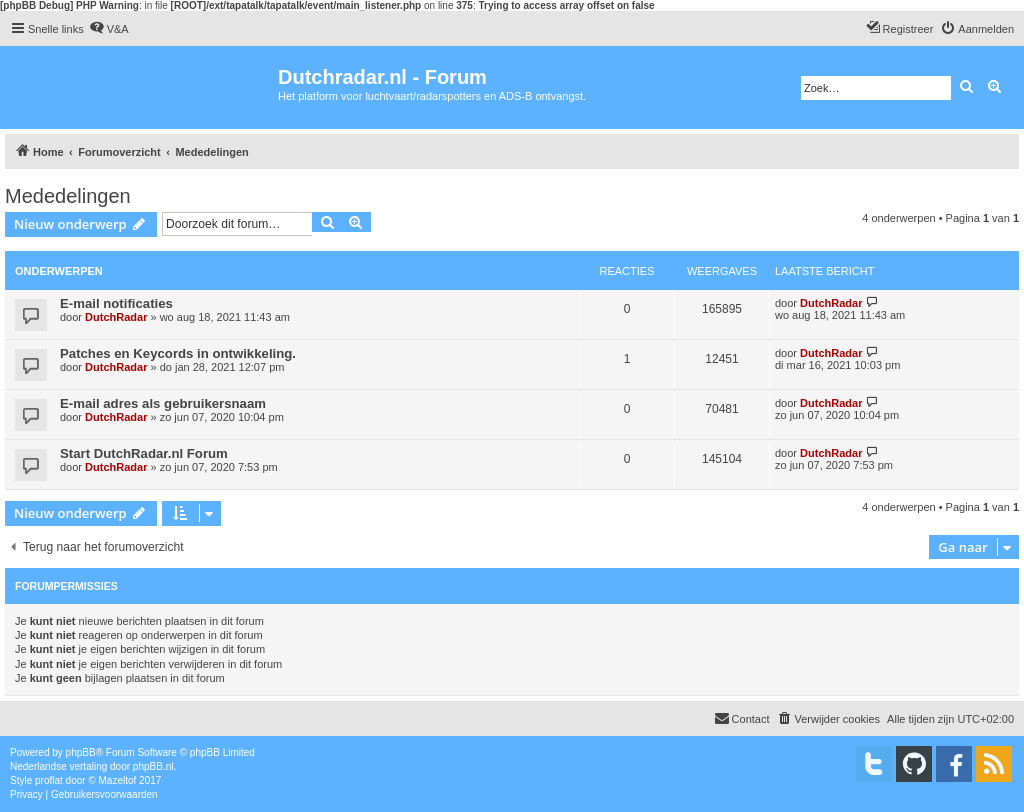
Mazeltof (118, 780)
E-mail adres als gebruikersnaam (163, 403)
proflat (49, 780)
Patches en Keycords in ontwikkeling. (178, 353)
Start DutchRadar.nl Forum (144, 453)
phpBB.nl (153, 766)
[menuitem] (109, 29)
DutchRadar (116, 317)
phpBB (81, 752)
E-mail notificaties (116, 303)
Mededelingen (68, 196)
